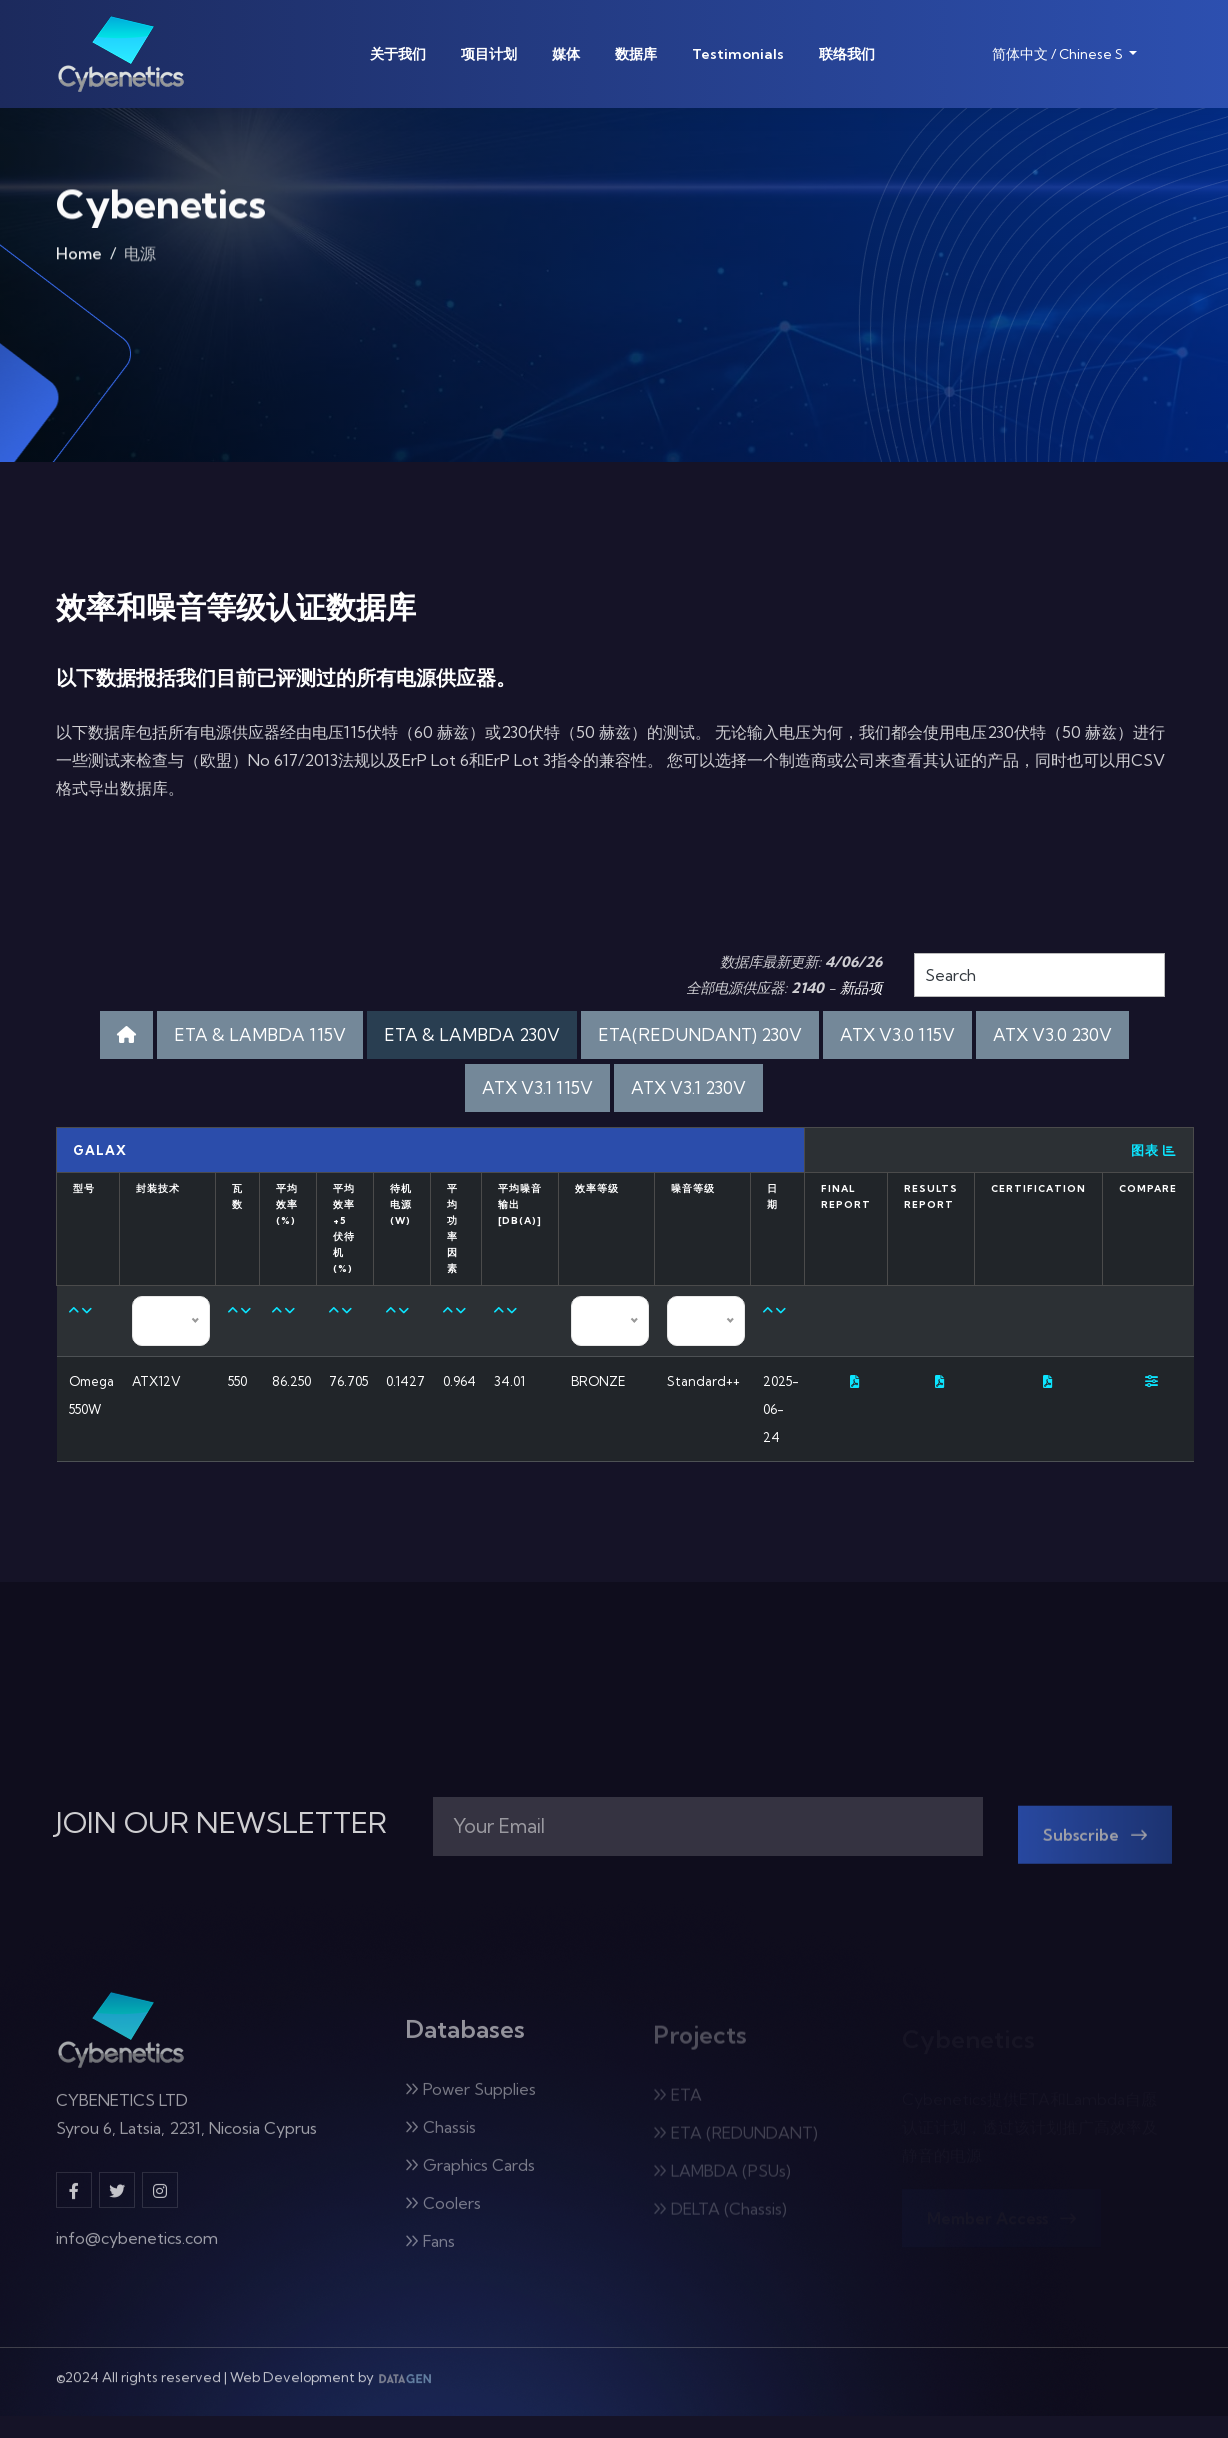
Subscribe (1095, 1847)
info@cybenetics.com (137, 2250)
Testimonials (738, 54)
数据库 (636, 54)
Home (79, 259)
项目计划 (489, 54)
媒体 (566, 54)
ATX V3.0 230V (1052, 1034)
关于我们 (398, 54)
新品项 (861, 988)
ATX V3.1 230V (688, 1087)
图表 (1154, 1150)
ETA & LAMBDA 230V (472, 1034)
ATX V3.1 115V (537, 1087)
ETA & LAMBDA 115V (260, 1034)
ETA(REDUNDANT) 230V (700, 1034)
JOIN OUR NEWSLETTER (221, 1823)
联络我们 (847, 54)
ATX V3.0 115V (897, 1034)
